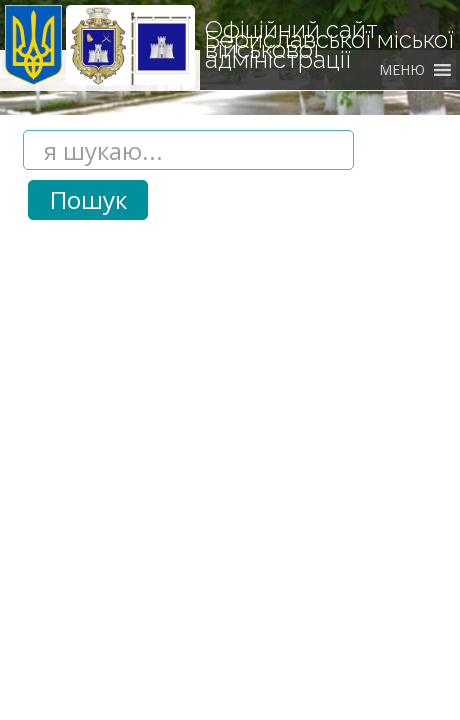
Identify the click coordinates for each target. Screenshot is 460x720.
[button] (402, 70)
